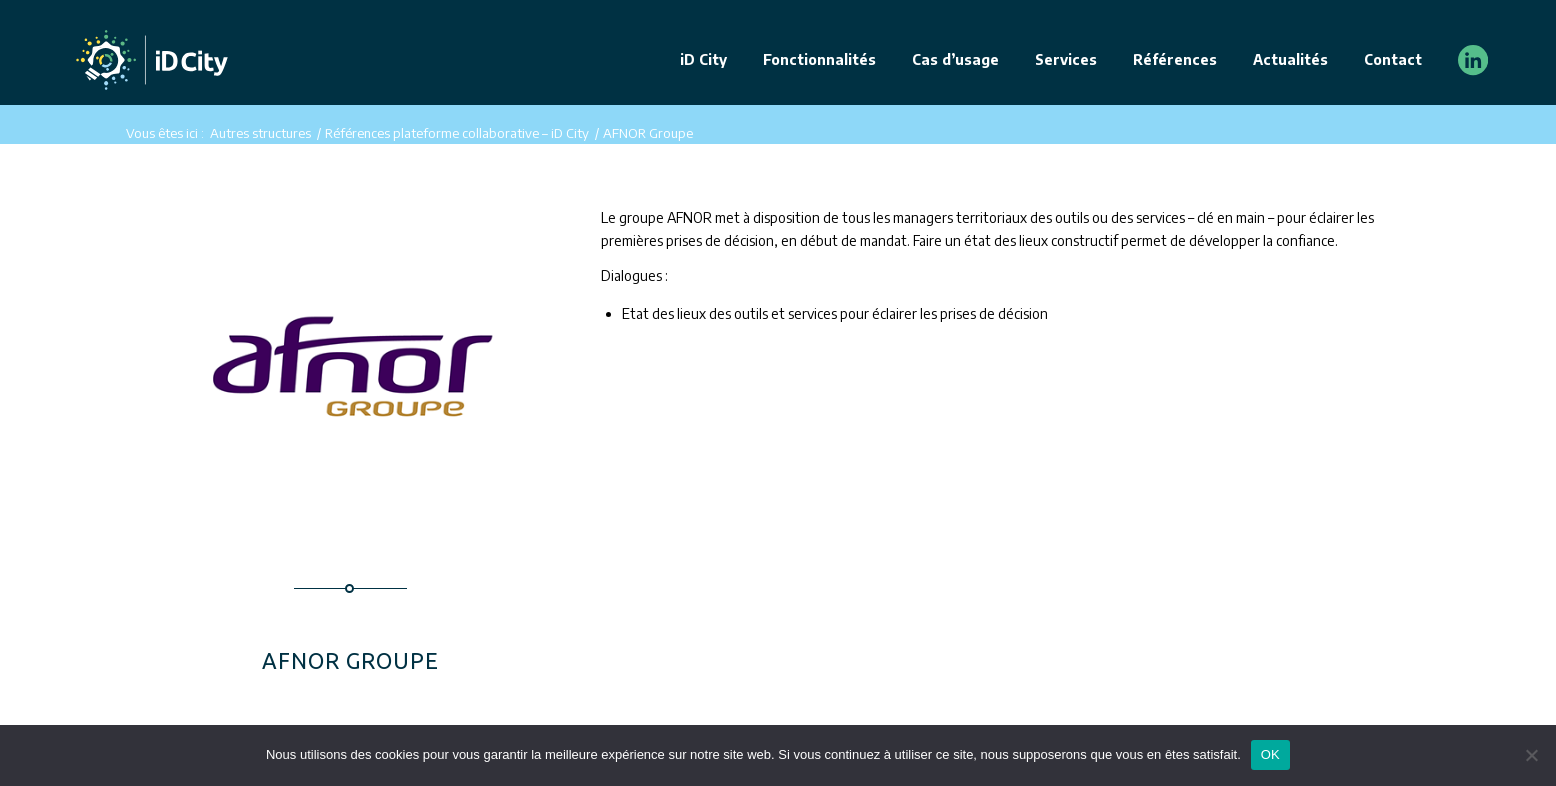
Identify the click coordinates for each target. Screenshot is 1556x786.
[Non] (1531, 755)
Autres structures (260, 133)
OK (1270, 754)
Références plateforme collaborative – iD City (457, 133)
